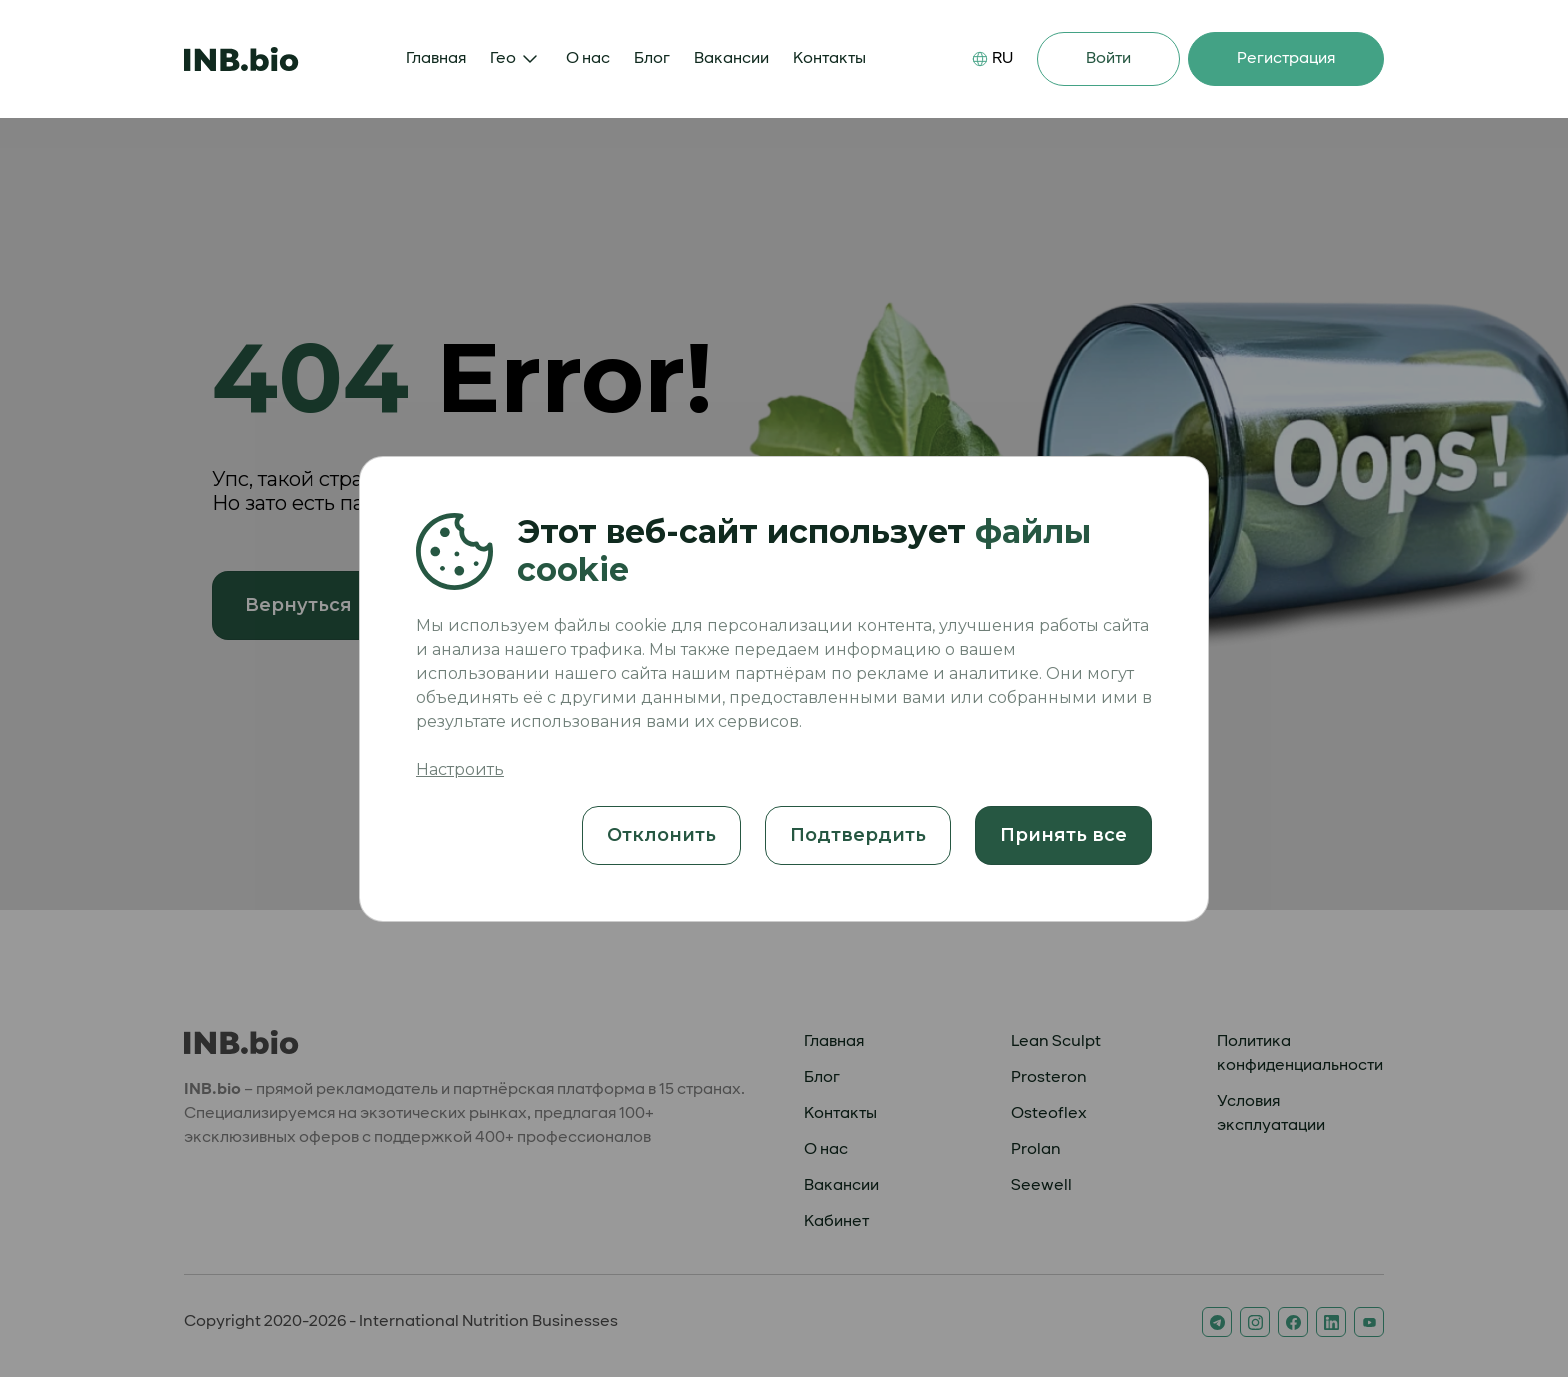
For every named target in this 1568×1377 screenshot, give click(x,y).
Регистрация (1286, 58)
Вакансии (731, 58)
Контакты (829, 58)
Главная (436, 58)
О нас (588, 58)
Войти (1108, 58)
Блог (652, 58)
